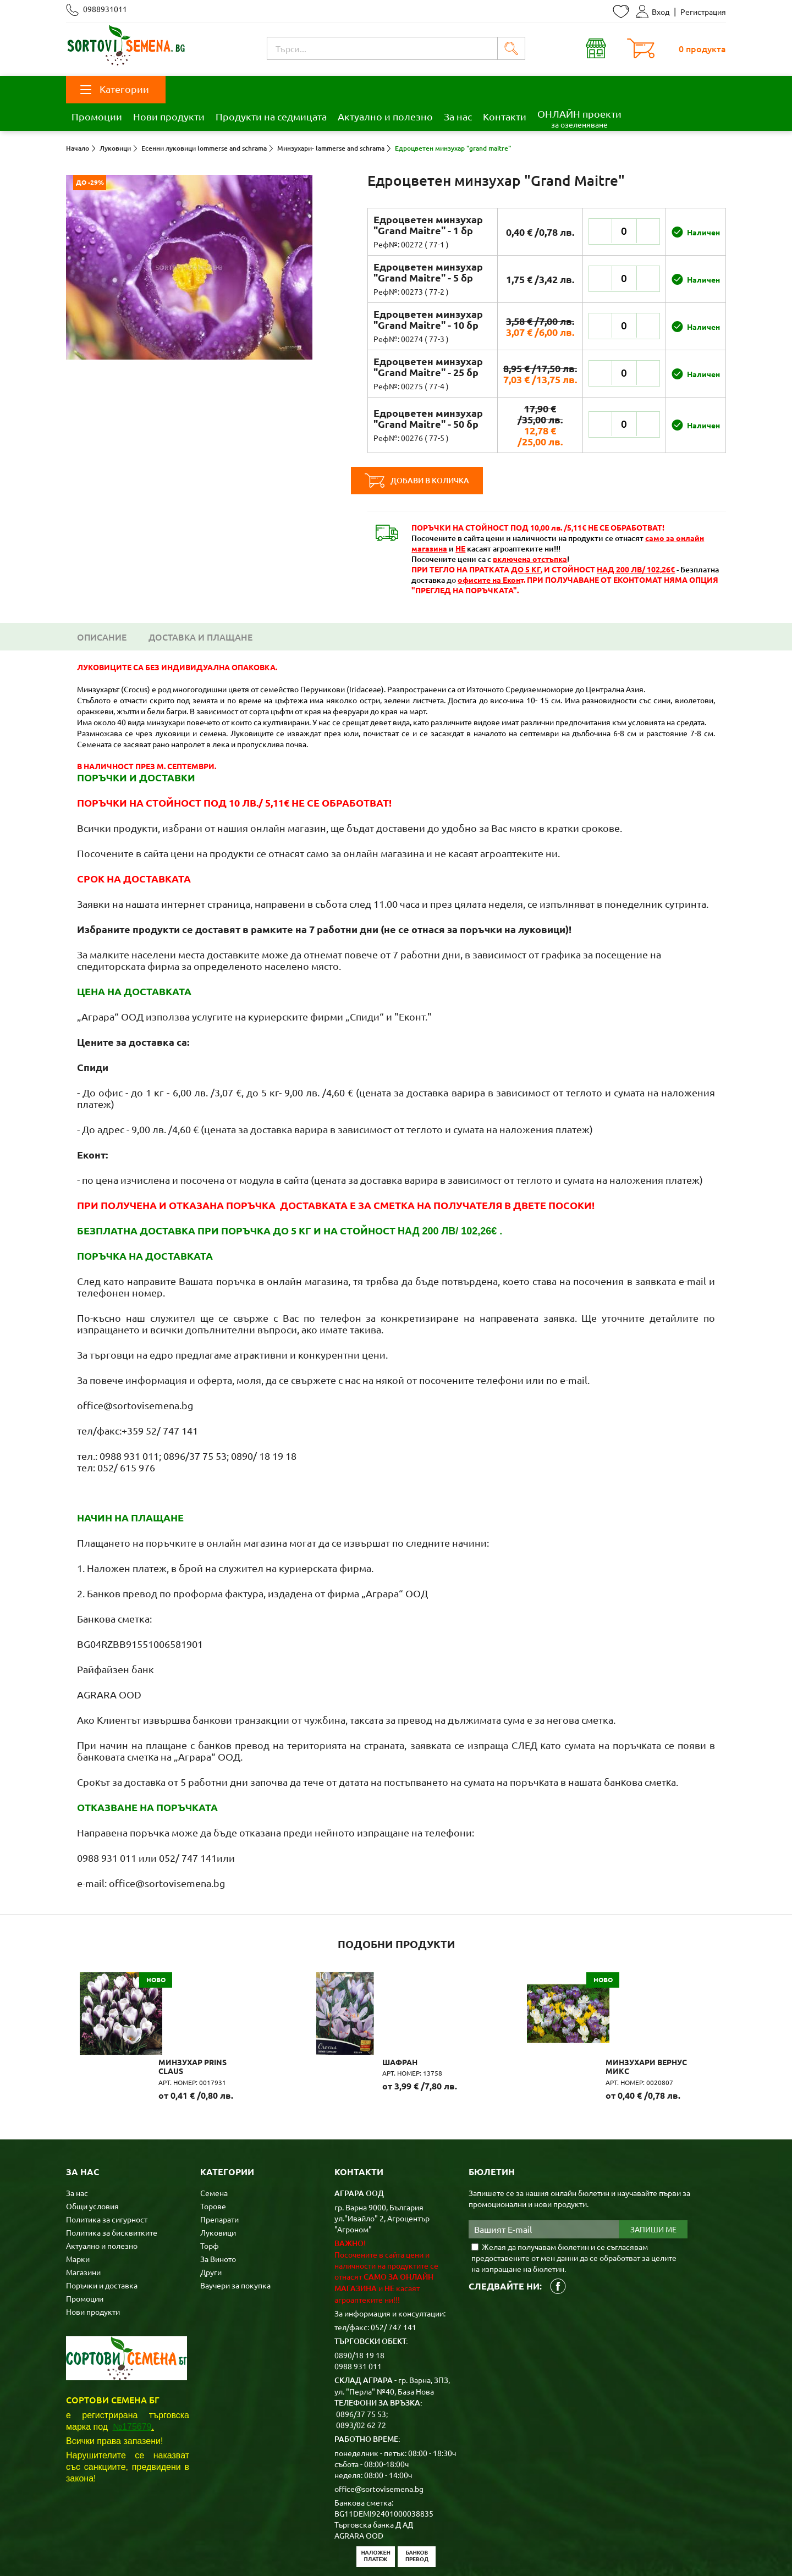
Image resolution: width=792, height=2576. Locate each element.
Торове (213, 2159)
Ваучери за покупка (235, 2238)
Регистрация (703, 11)
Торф (209, 2199)
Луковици (218, 2186)
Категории (114, 89)
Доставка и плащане (200, 637)
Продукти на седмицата (271, 116)
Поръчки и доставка (102, 2238)
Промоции (97, 116)
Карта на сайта (282, 2550)
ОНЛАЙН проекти (579, 118)
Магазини (83, 2225)
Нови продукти (169, 116)
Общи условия (92, 2159)
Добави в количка (433, 480)
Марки (78, 2212)
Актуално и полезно (385, 116)
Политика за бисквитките (111, 2186)
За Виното (218, 2212)
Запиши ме (653, 2183)
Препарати (219, 2172)
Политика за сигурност (106, 2172)
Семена (214, 2146)
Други (211, 2225)
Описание (102, 637)
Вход (652, 11)
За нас (458, 116)
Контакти (504, 116)
